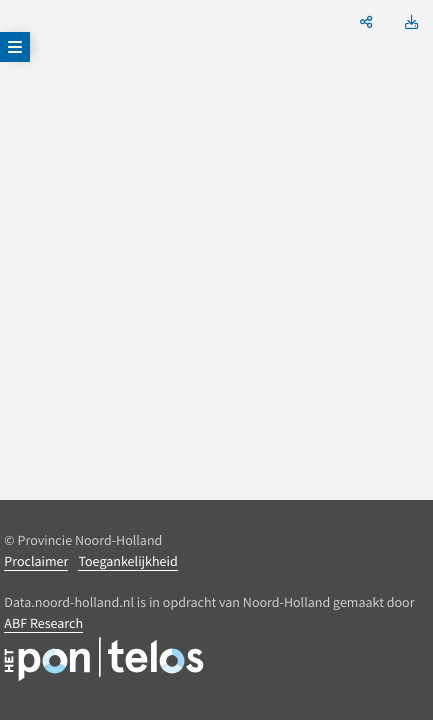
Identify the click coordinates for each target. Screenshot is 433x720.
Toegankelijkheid (127, 561)
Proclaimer (36, 561)
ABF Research (43, 623)
